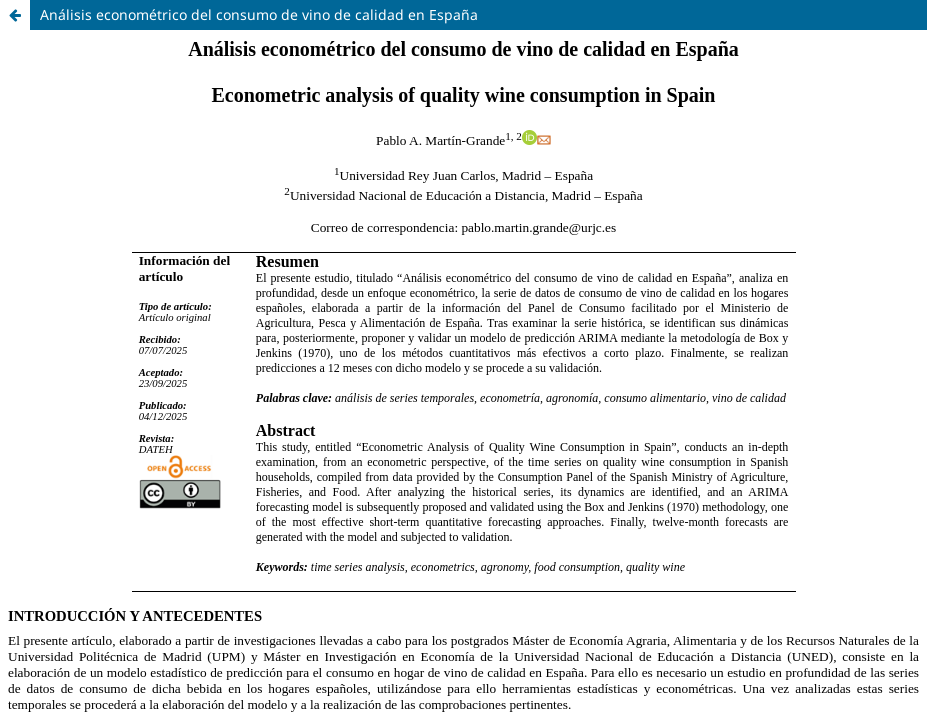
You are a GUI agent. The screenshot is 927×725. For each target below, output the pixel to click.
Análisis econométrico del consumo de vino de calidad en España (259, 14)
